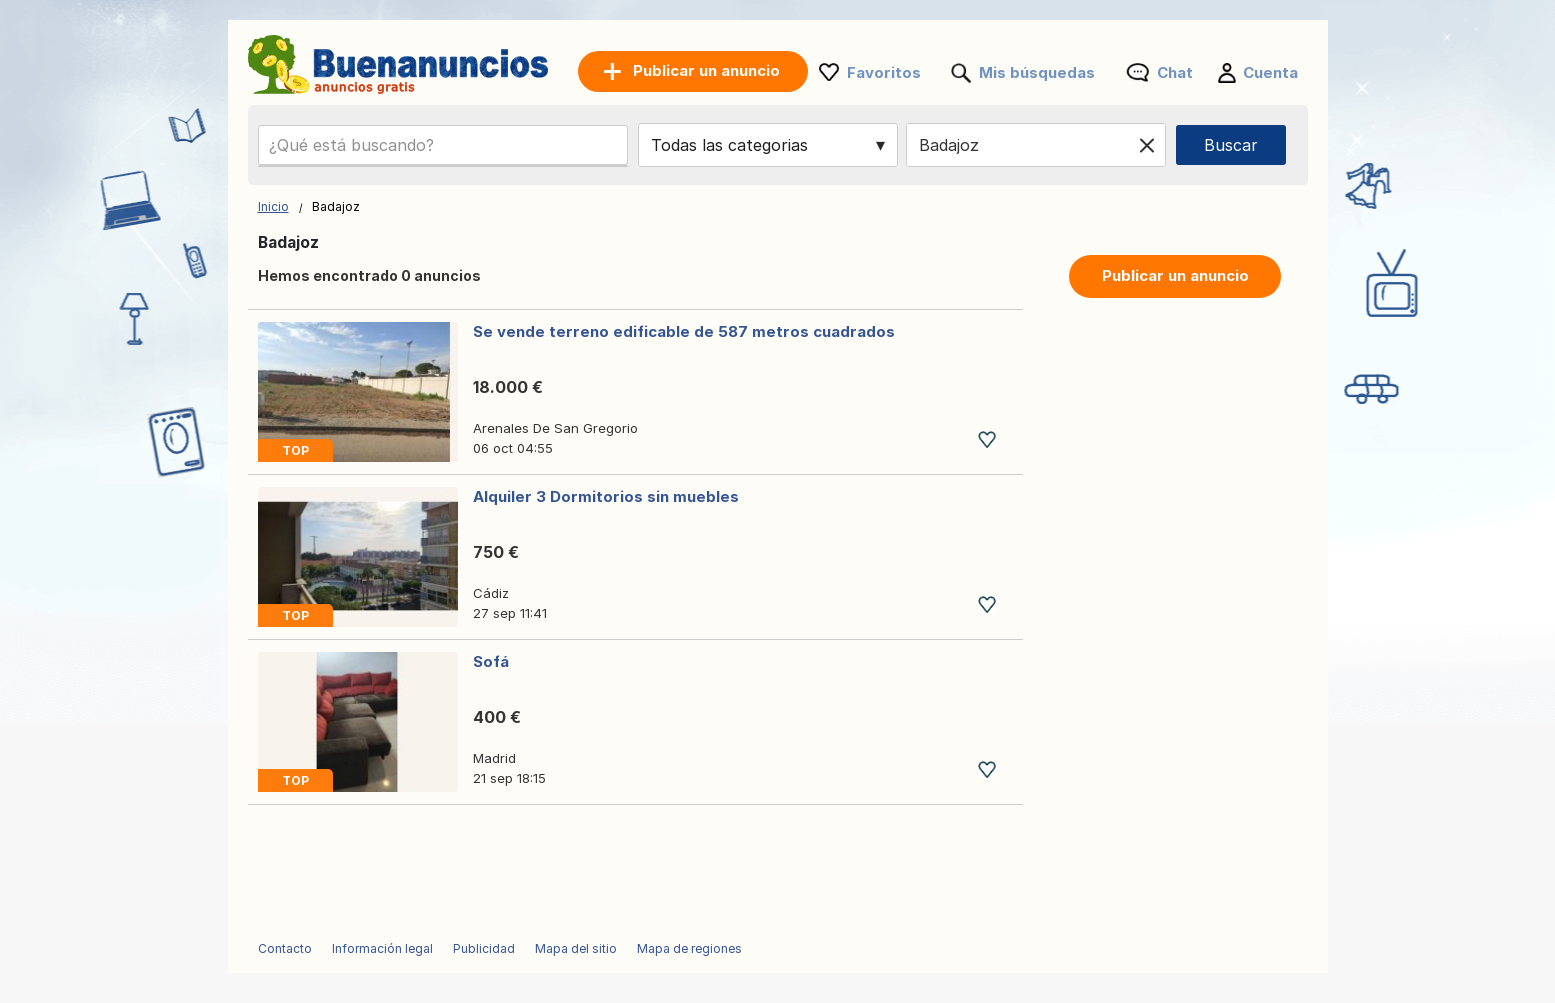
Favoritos (884, 72)
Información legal (382, 948)
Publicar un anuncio (1175, 275)
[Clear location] (1147, 145)
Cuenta (1270, 72)
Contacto (285, 948)
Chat (1175, 72)
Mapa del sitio (576, 948)
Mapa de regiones (689, 948)
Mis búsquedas (1037, 72)
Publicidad (484, 948)
